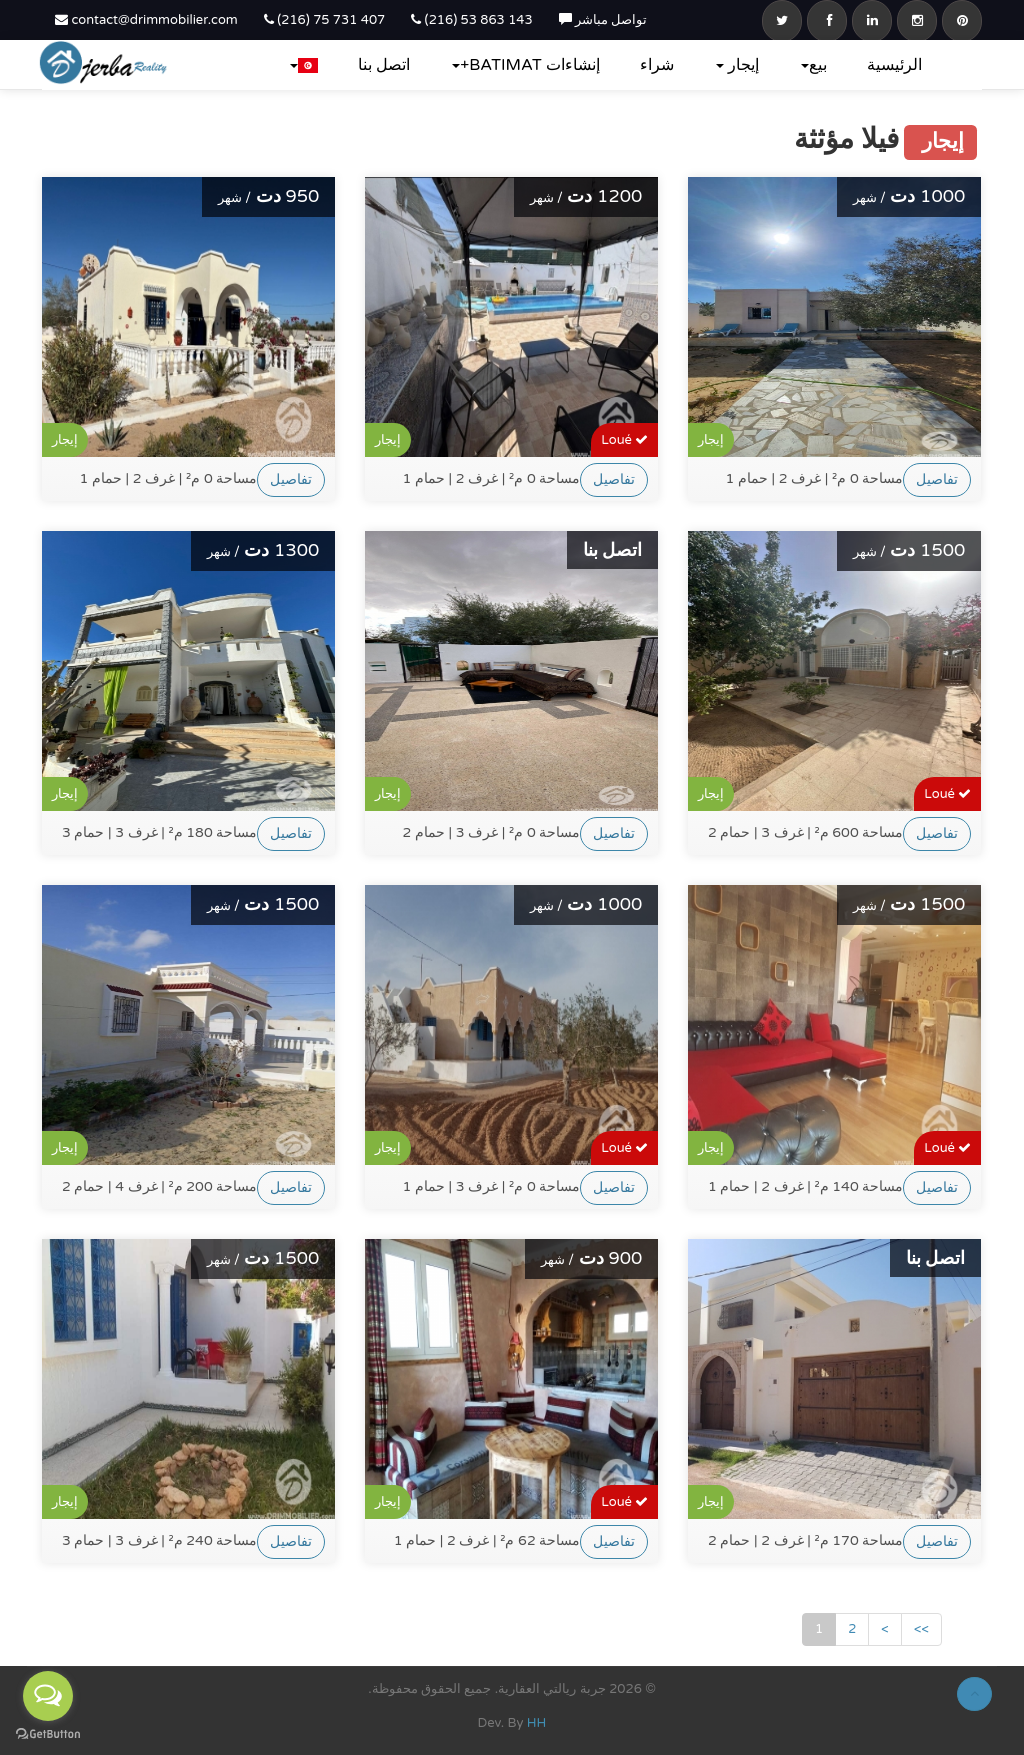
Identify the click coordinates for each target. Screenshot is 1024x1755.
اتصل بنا (384, 65)
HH (537, 1723)
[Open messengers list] (48, 1696)
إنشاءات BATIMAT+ (526, 65)
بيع (814, 65)
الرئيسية (894, 65)
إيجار (737, 65)
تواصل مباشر (603, 20)
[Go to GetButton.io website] (48, 1734)
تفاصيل (291, 479)
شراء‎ (657, 65)
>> (921, 1629)
